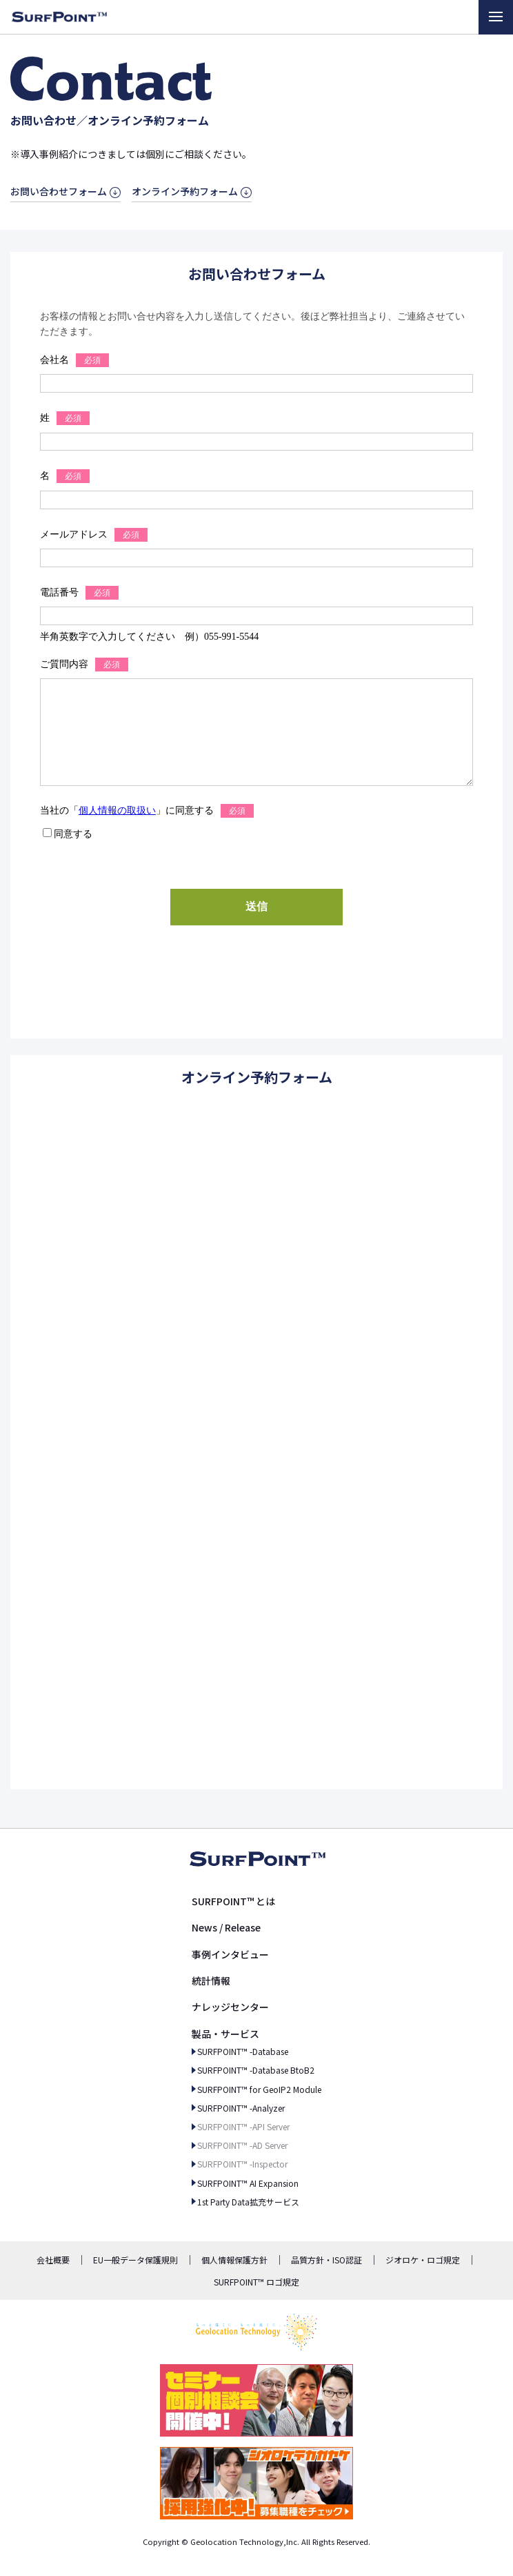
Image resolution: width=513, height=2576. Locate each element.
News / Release (226, 1927)
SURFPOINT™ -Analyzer (241, 2108)
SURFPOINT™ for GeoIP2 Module (259, 2089)
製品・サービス (225, 2034)
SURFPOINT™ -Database (242, 2051)
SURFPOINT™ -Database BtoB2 (255, 2070)
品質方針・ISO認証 (326, 2259)
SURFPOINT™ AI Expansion (248, 2183)
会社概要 (53, 2259)
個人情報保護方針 (234, 2259)
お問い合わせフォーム (58, 191)
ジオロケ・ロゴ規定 (422, 2259)
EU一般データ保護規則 (135, 2259)
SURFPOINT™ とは (233, 1901)
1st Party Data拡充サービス (248, 2202)
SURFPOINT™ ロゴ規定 (256, 2282)
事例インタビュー (230, 1954)
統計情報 (211, 1980)
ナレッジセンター (230, 2007)
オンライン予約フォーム (185, 191)
